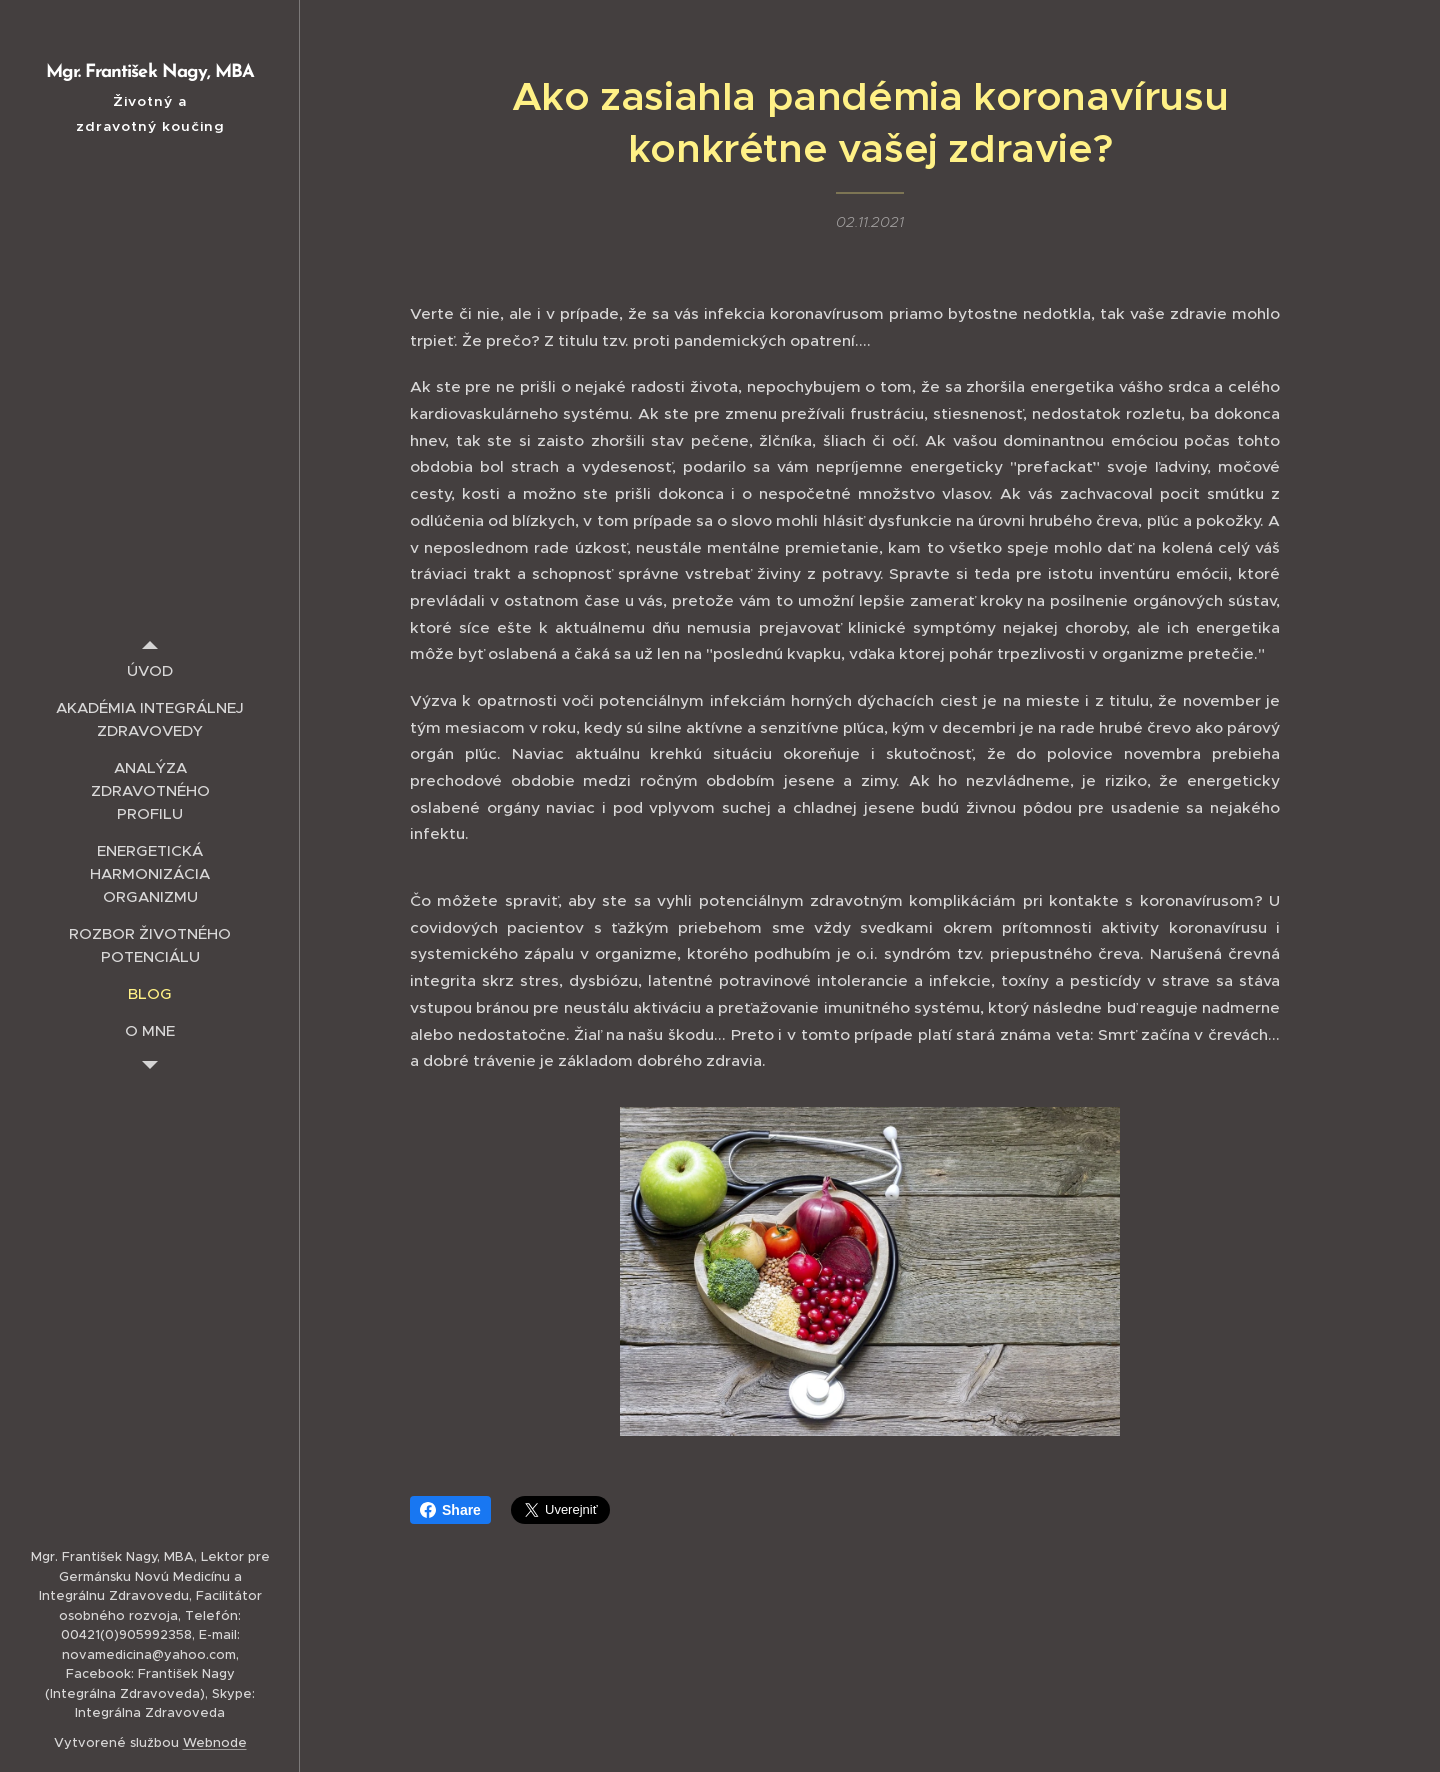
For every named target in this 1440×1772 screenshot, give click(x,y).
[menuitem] (150, 670)
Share (450, 1510)
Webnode (215, 1742)
